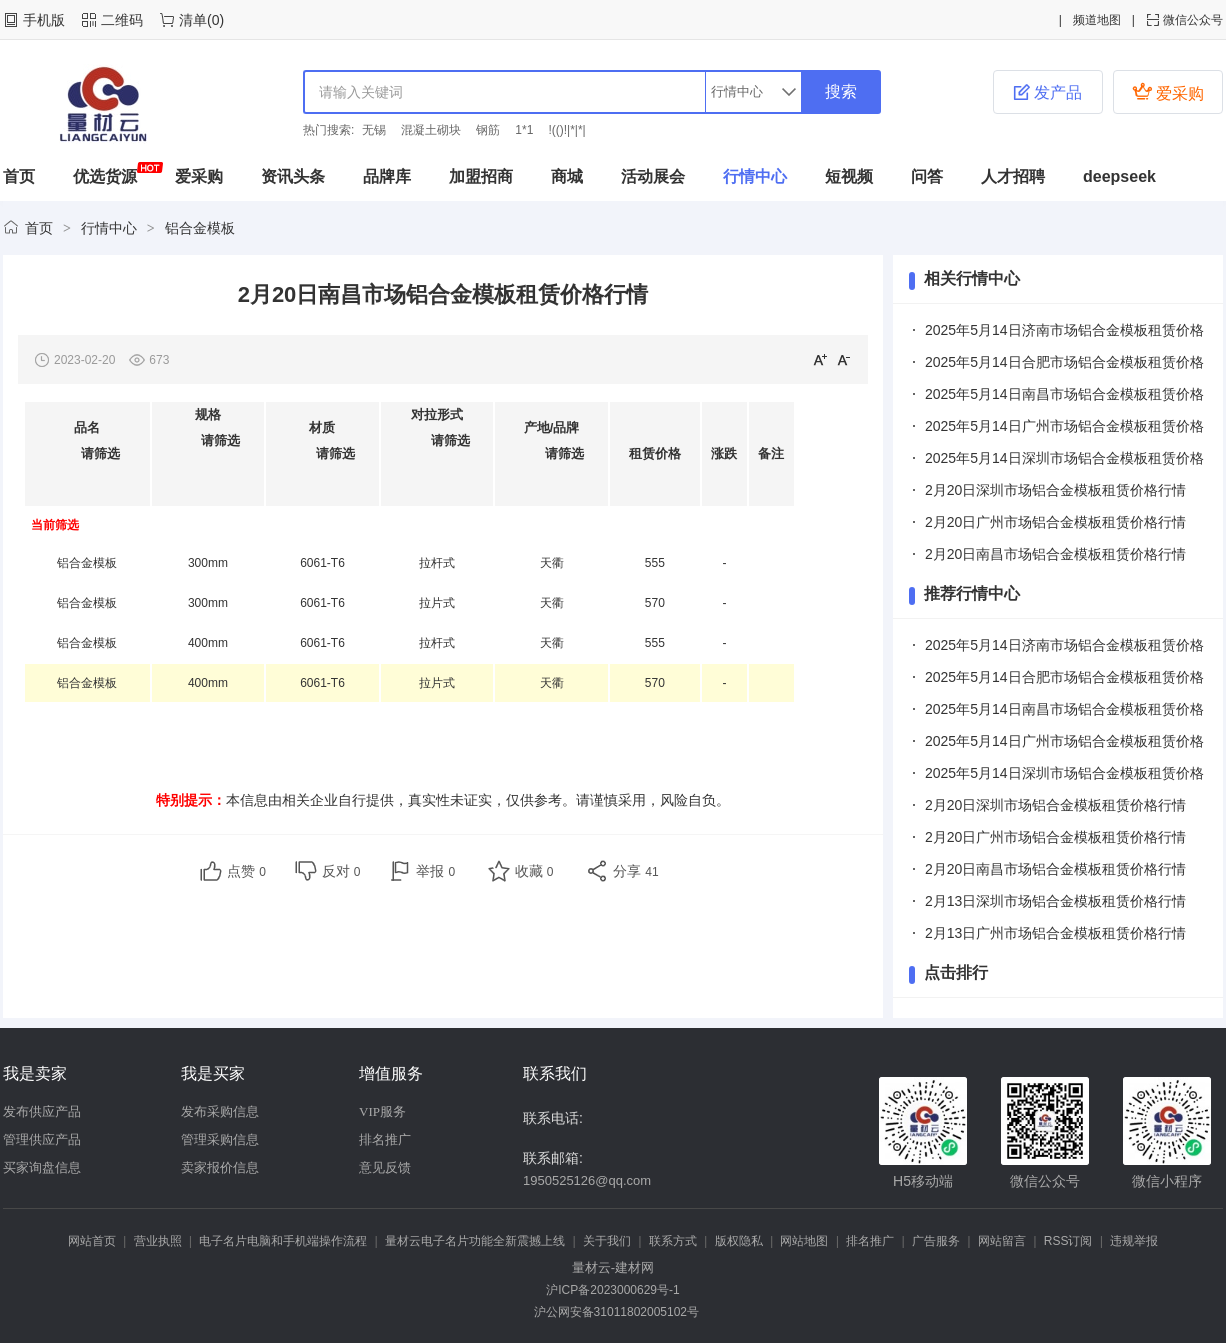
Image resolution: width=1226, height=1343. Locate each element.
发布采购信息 (220, 1111)
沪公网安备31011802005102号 (613, 1312)
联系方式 (673, 1241)
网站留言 (1002, 1241)
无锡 (374, 130)
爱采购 (1168, 91)
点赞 (246, 871)
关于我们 (607, 1241)
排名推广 (385, 1139)
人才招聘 (1013, 176)
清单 (193, 20)
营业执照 (158, 1241)
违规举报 (1134, 1241)
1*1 (524, 130)
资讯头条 (293, 176)
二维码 (122, 20)
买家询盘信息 (42, 1167)
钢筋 (488, 130)
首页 (19, 176)
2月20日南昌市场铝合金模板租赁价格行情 (1055, 554)
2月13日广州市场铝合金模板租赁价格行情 (1055, 933)
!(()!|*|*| (566, 130)
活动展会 (653, 176)
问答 (927, 176)
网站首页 (92, 1241)
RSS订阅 (1068, 1241)
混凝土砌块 (431, 130)
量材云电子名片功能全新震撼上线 (475, 1241)
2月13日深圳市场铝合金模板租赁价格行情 (1055, 901)
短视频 (849, 176)
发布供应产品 (42, 1111)
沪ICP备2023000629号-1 (612, 1290)
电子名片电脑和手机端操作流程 (283, 1241)
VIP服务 (382, 1111)
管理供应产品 (42, 1139)
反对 (341, 871)
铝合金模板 (200, 228)
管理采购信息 (220, 1139)
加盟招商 (481, 176)
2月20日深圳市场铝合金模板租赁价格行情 (1055, 490)
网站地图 (804, 1241)
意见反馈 (385, 1167)
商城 (567, 176)
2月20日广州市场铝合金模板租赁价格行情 (1055, 522)
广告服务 (936, 1241)
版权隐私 (739, 1241)
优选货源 (105, 176)
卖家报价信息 (220, 1167)
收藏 (534, 871)
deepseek (1119, 176)
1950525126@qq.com (587, 1180)
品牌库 (387, 176)
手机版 (44, 20)
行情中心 (755, 176)
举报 (435, 871)
